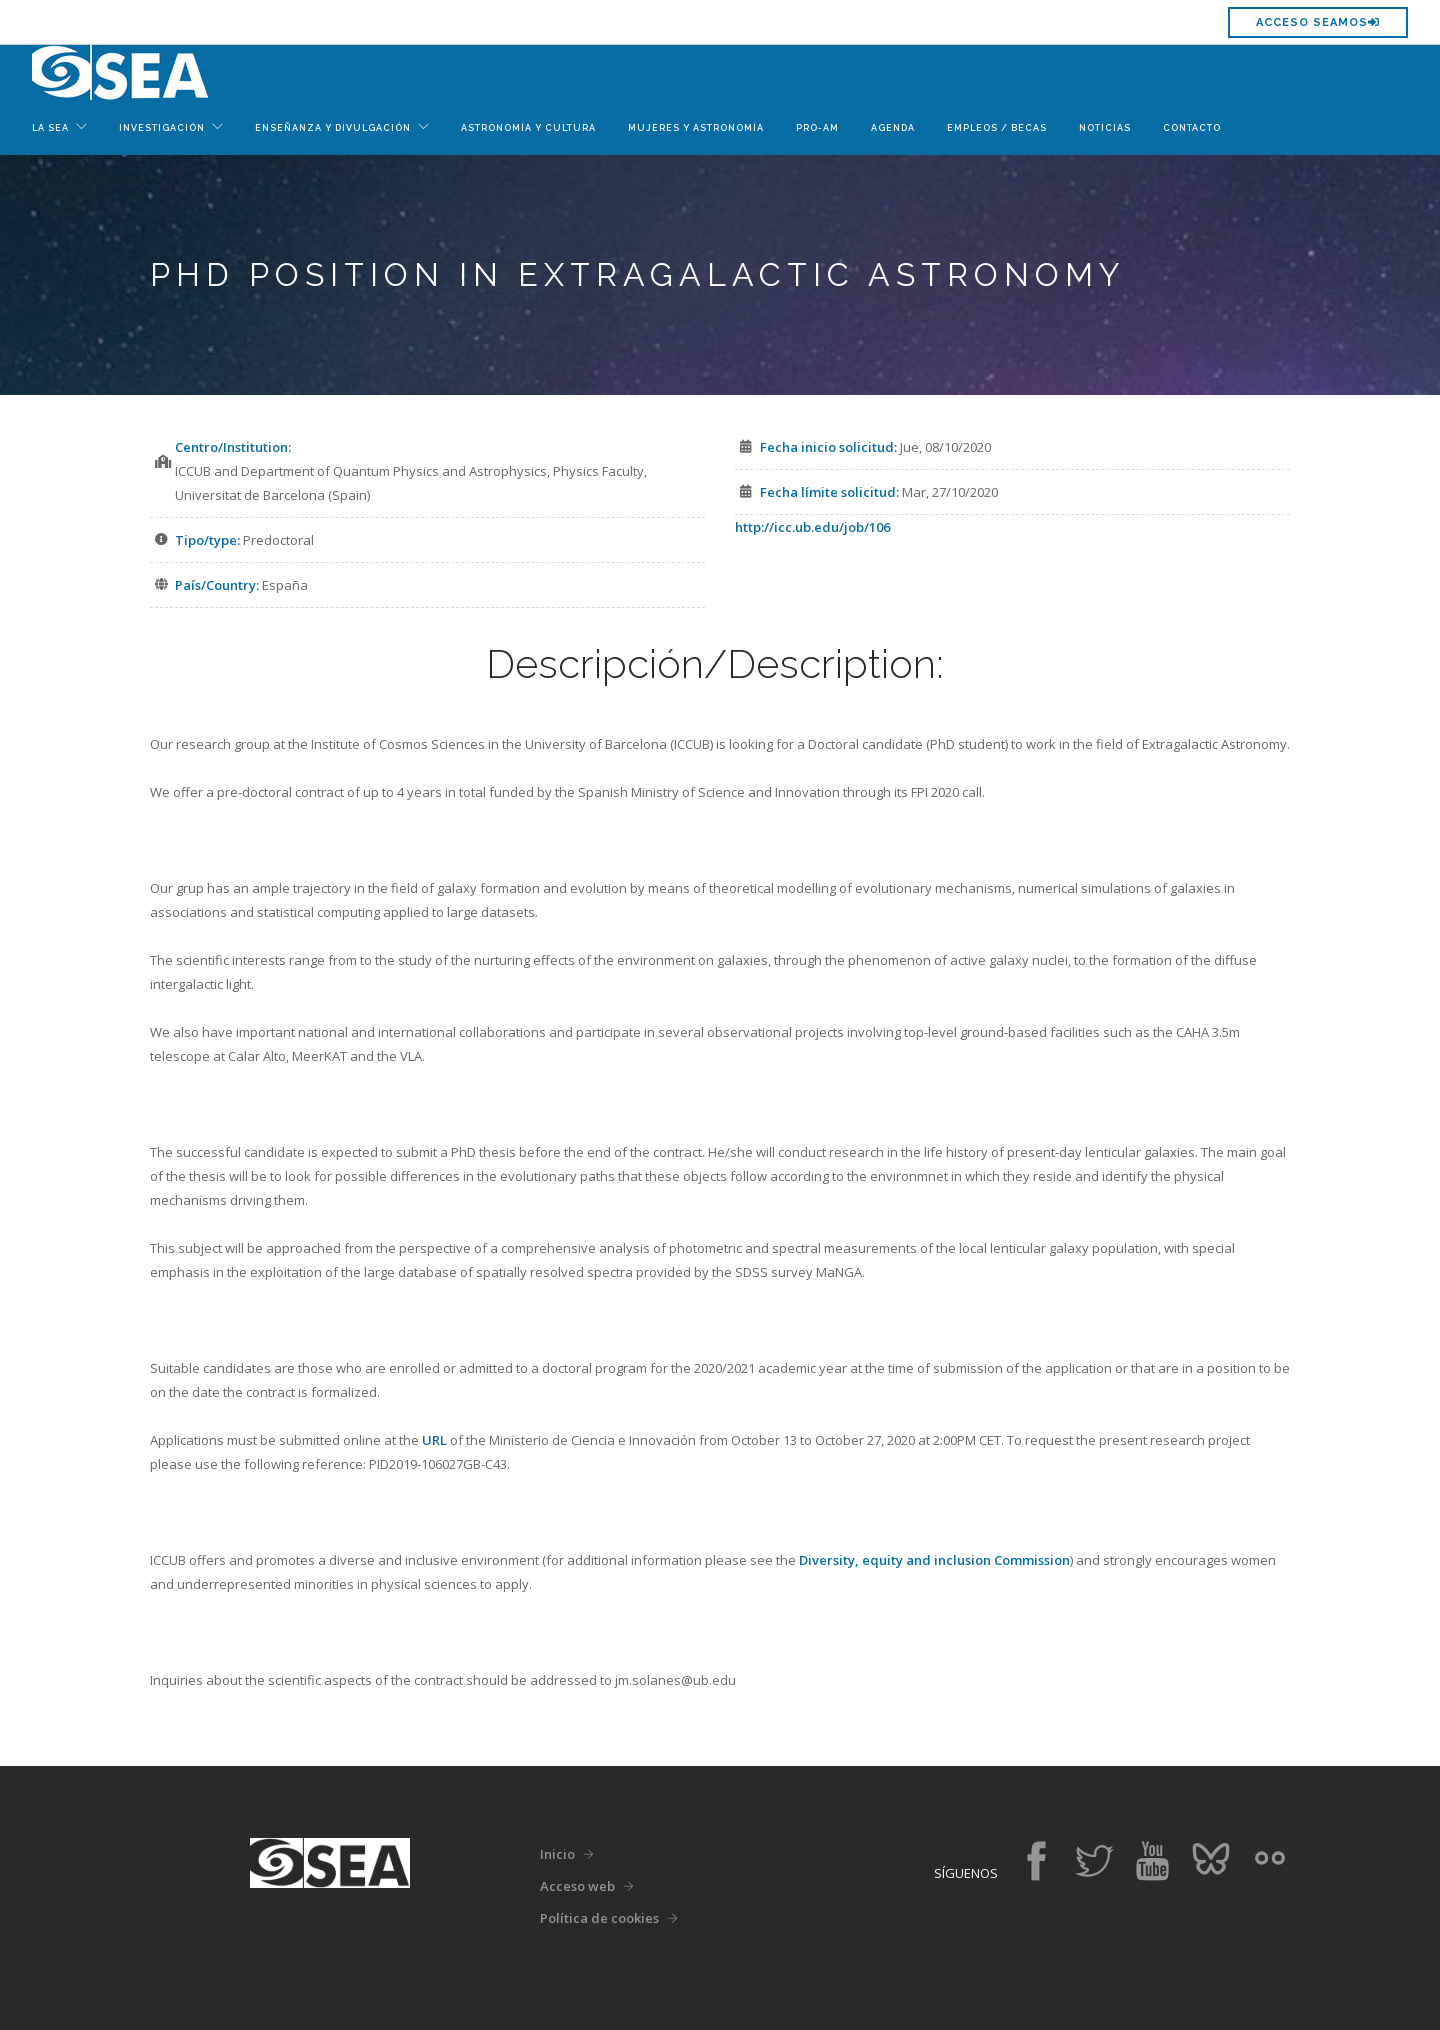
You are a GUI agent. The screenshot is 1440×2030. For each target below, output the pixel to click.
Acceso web (577, 1886)
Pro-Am (817, 128)
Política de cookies (599, 1918)
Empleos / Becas (997, 128)
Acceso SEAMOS (1318, 22)
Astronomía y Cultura (528, 128)
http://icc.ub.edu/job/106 (812, 527)
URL (434, 1440)
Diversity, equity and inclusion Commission (934, 1560)
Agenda (893, 128)
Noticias (1105, 128)
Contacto (1192, 128)
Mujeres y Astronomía (696, 128)
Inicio (557, 1854)
